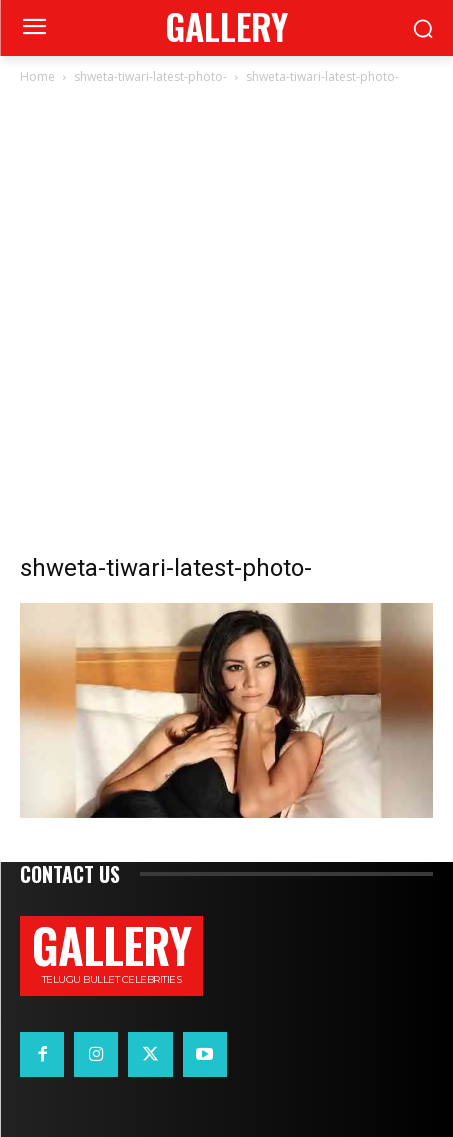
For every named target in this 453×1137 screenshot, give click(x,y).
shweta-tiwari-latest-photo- (150, 76)
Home (37, 76)
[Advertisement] (226, 324)
